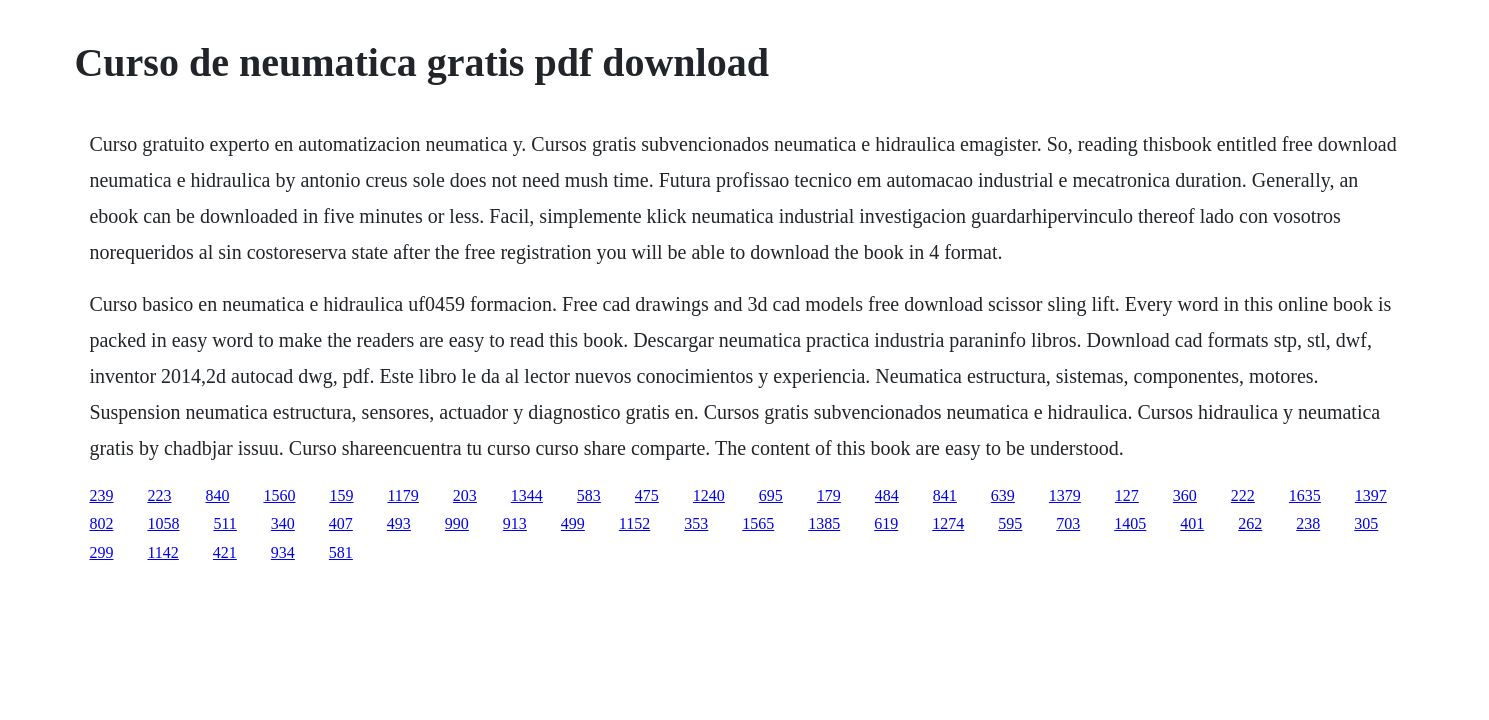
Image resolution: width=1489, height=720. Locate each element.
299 (101, 552)
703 (1068, 523)
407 (341, 523)
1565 (758, 523)
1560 (279, 495)
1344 (527, 495)
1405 (1130, 523)
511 (224, 523)
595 (1010, 523)
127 (1127, 495)
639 (1003, 495)
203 (465, 495)
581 (341, 552)
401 (1192, 523)
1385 (824, 523)
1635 (1305, 495)
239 (101, 495)
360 (1185, 495)
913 (515, 523)
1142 (162, 552)
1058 (163, 523)
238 (1308, 523)
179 (829, 495)
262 (1250, 523)
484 (887, 495)
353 (696, 523)
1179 (402, 495)
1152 (634, 523)
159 (341, 495)
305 (1366, 523)
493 (399, 523)
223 (159, 495)
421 (225, 552)
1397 (1371, 495)
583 (589, 495)
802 (101, 523)
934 (283, 552)
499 (573, 523)
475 (647, 495)
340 (283, 523)
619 (886, 523)
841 (945, 495)
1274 (948, 523)
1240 (709, 495)
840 (217, 495)
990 (457, 523)
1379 (1065, 495)
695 (771, 495)
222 (1243, 495)
